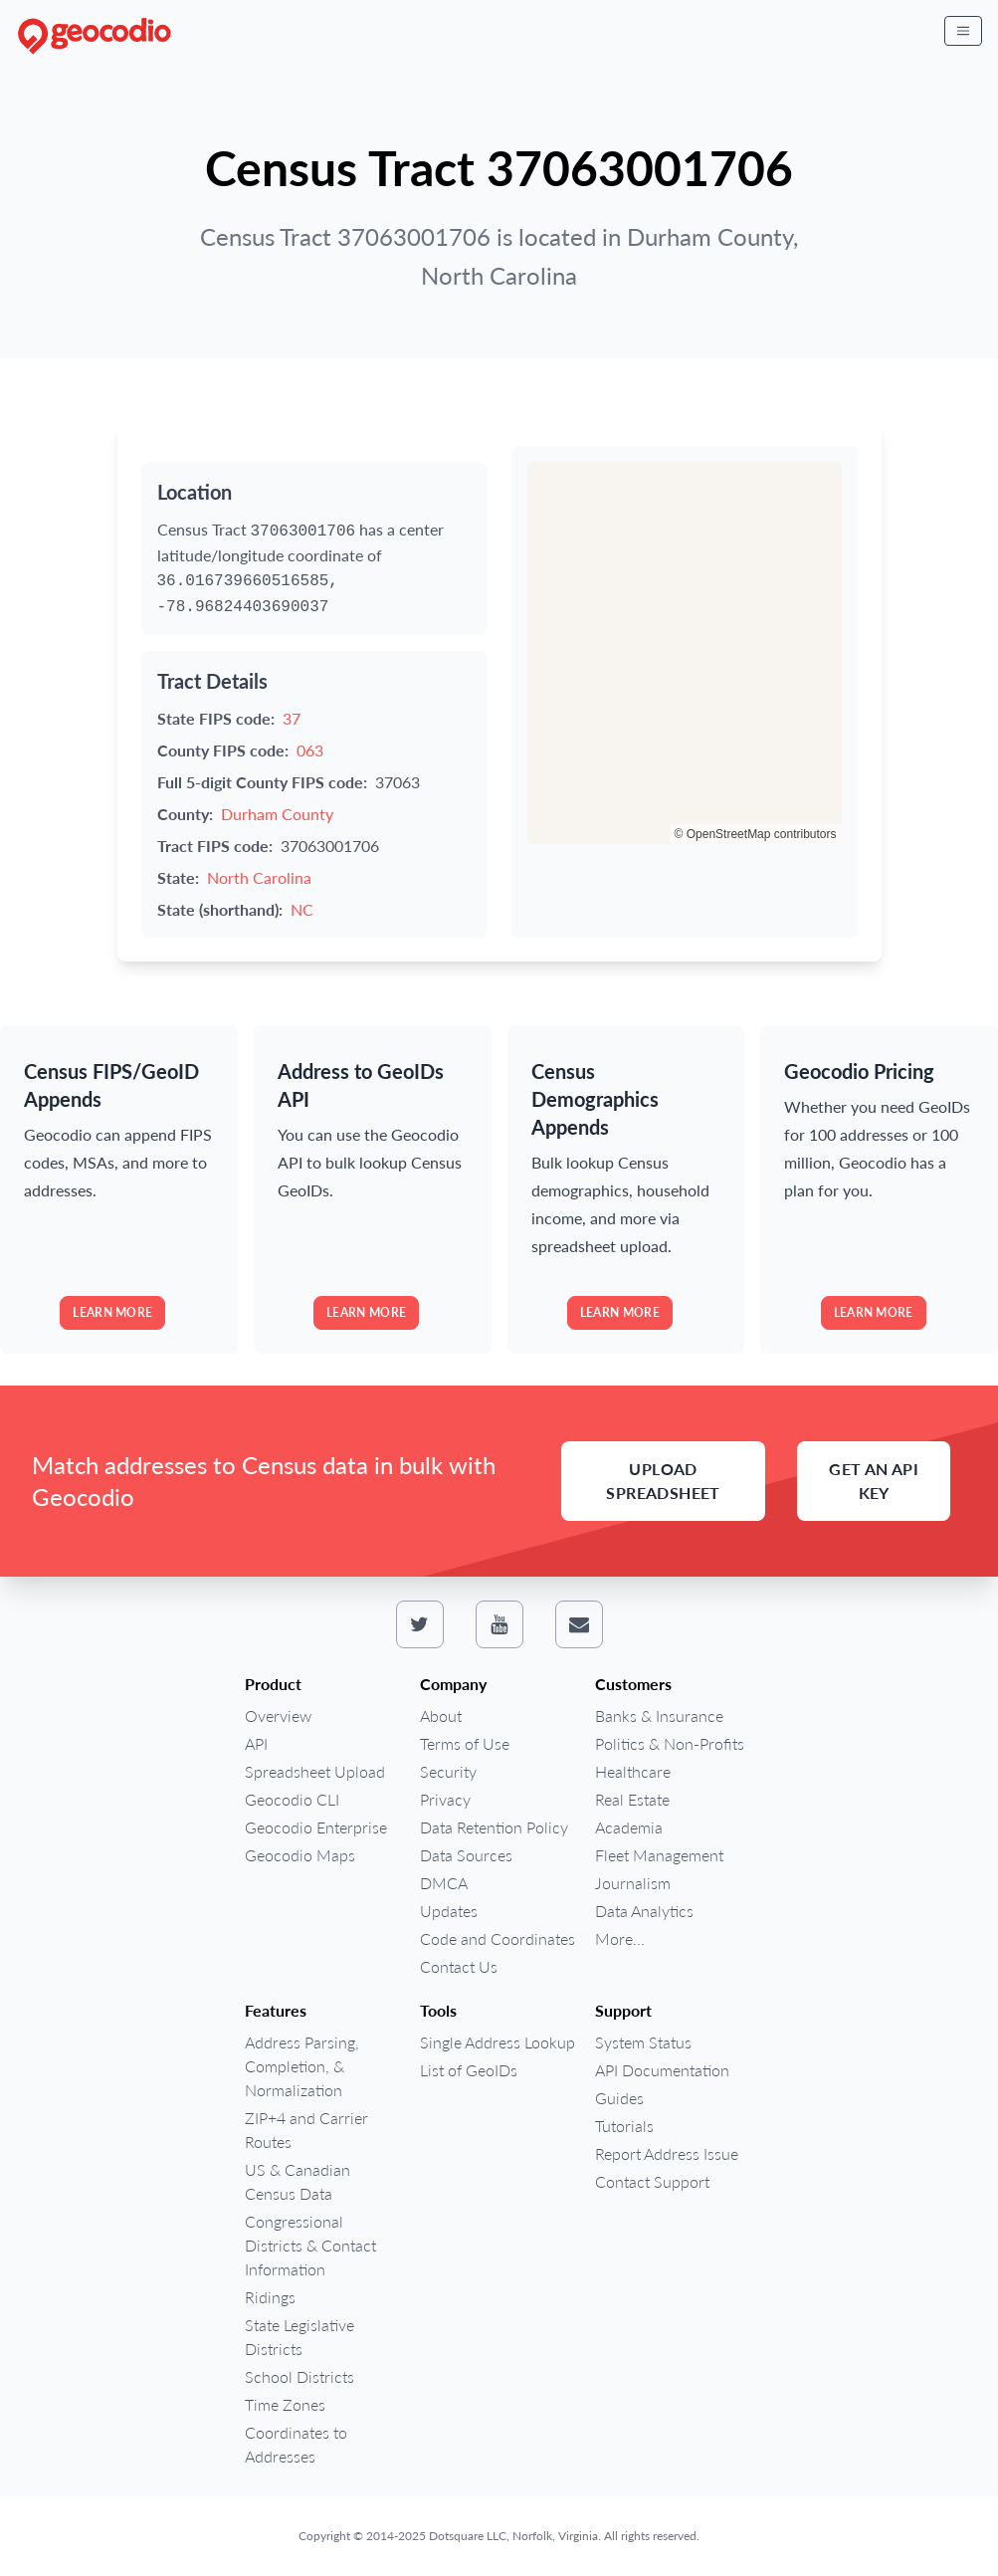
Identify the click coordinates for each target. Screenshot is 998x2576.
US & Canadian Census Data (297, 2181)
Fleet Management (659, 1854)
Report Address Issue (666, 2153)
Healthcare (633, 1771)
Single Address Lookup (497, 2042)
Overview (278, 1715)
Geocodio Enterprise (316, 1827)
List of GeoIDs (468, 2069)
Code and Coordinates (497, 1938)
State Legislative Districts (299, 2336)
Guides (619, 2097)
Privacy (445, 1799)
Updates (449, 1910)
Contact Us (459, 1966)
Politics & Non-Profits (669, 1743)
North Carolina (259, 877)
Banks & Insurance (659, 1715)
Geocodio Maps (300, 1854)
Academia (629, 1827)
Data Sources (466, 1854)
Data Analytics (644, 1910)
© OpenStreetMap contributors (756, 834)
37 (291, 718)
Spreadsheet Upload (315, 1771)
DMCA (444, 1882)
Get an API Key (873, 1480)
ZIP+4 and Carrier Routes (306, 2129)
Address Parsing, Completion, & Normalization (302, 2066)
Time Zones (285, 2404)
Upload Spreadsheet (662, 1480)
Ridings (270, 2296)
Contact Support (652, 2181)
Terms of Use (464, 1743)
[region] (684, 653)
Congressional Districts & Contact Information (310, 2245)
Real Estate (632, 1799)
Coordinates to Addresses (296, 2444)
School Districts (299, 2376)
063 (310, 750)
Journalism (633, 1882)
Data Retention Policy (494, 1827)
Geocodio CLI (292, 1799)
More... (620, 1938)
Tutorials (624, 2125)
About (441, 1715)
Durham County (277, 813)
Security (448, 1771)
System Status (643, 2042)
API (256, 1743)
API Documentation (662, 2069)
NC (302, 909)
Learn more (112, 1312)
